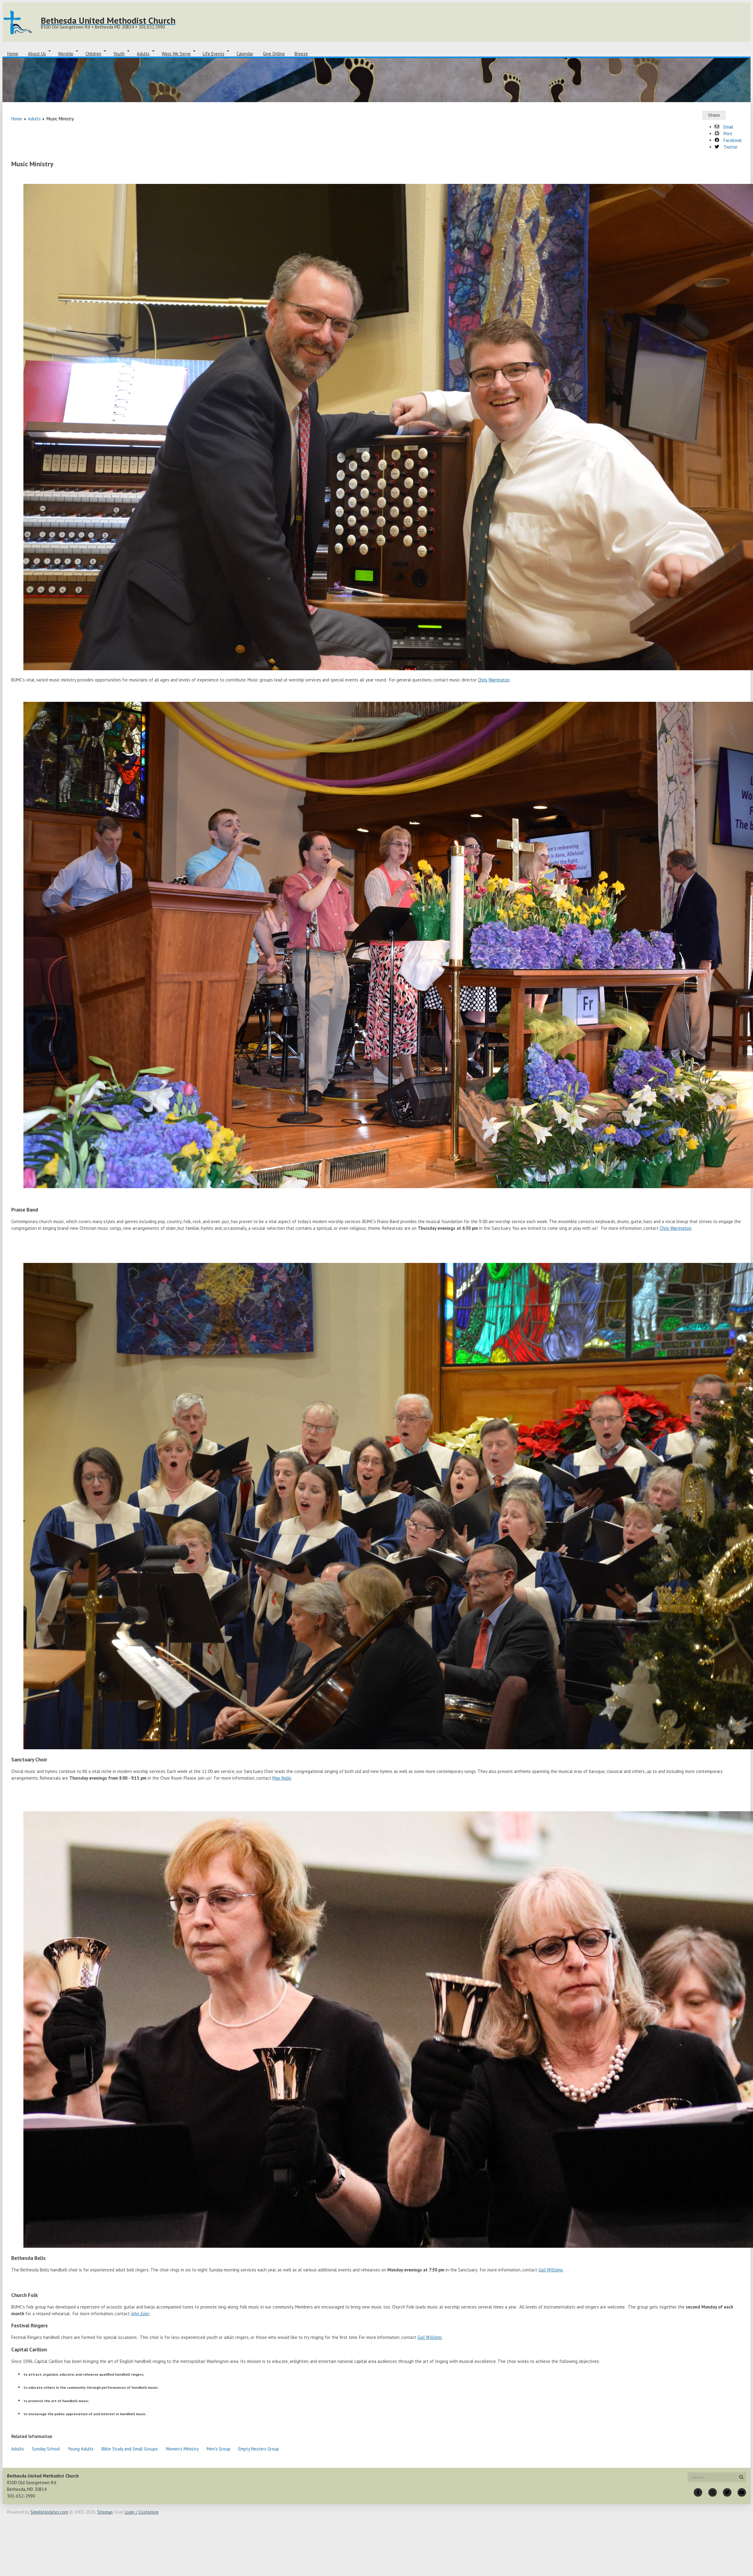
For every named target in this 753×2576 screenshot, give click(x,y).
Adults (143, 54)
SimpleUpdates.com (49, 2512)
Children (93, 54)
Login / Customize (142, 2512)
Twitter (726, 147)
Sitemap (105, 2512)
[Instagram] (712, 2492)
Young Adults (81, 2449)
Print (723, 133)
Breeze (301, 54)
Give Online (274, 54)
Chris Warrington (493, 680)
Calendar (245, 54)
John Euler (140, 2313)
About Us (37, 54)
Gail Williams (550, 2270)
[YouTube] (741, 2492)
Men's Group (218, 2449)
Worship (65, 54)
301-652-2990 (21, 2496)
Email (724, 127)
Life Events (213, 54)
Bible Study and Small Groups (130, 2449)
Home (12, 54)
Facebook (728, 140)
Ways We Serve (176, 54)
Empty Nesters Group (258, 2449)
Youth (119, 54)
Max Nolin (281, 1778)
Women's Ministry (182, 2449)
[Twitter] (727, 2492)
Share (714, 115)
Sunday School (46, 2449)
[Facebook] (698, 2492)
